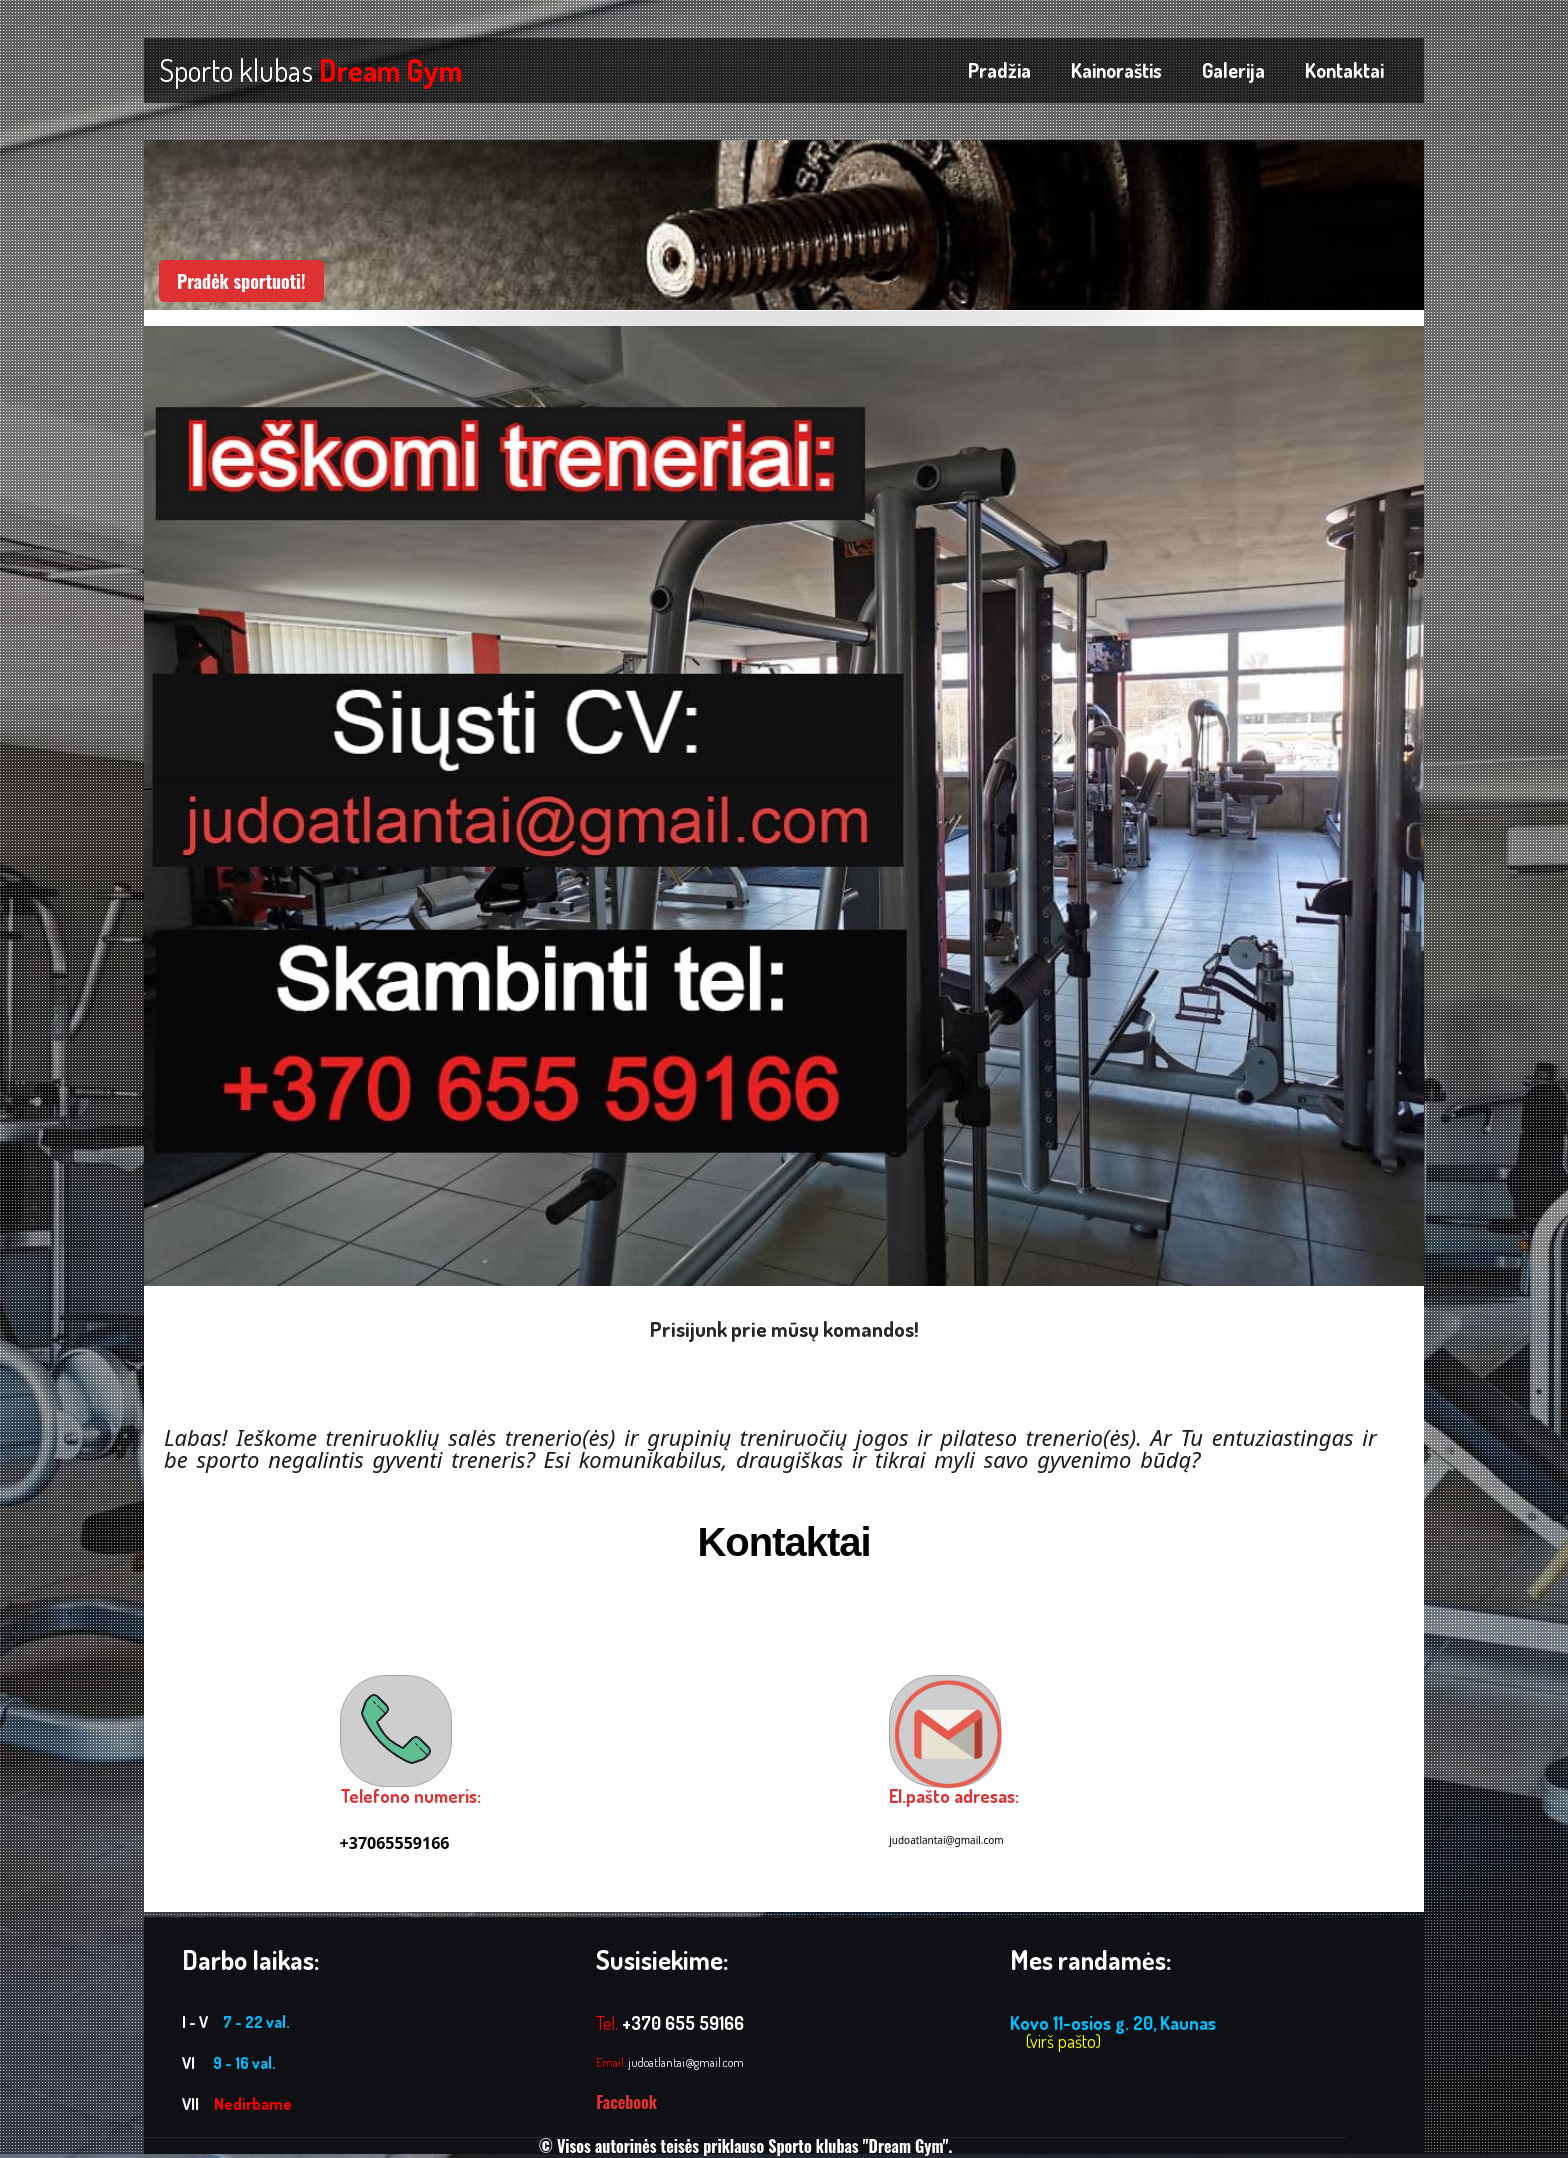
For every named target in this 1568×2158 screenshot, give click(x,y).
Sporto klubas (310, 70)
